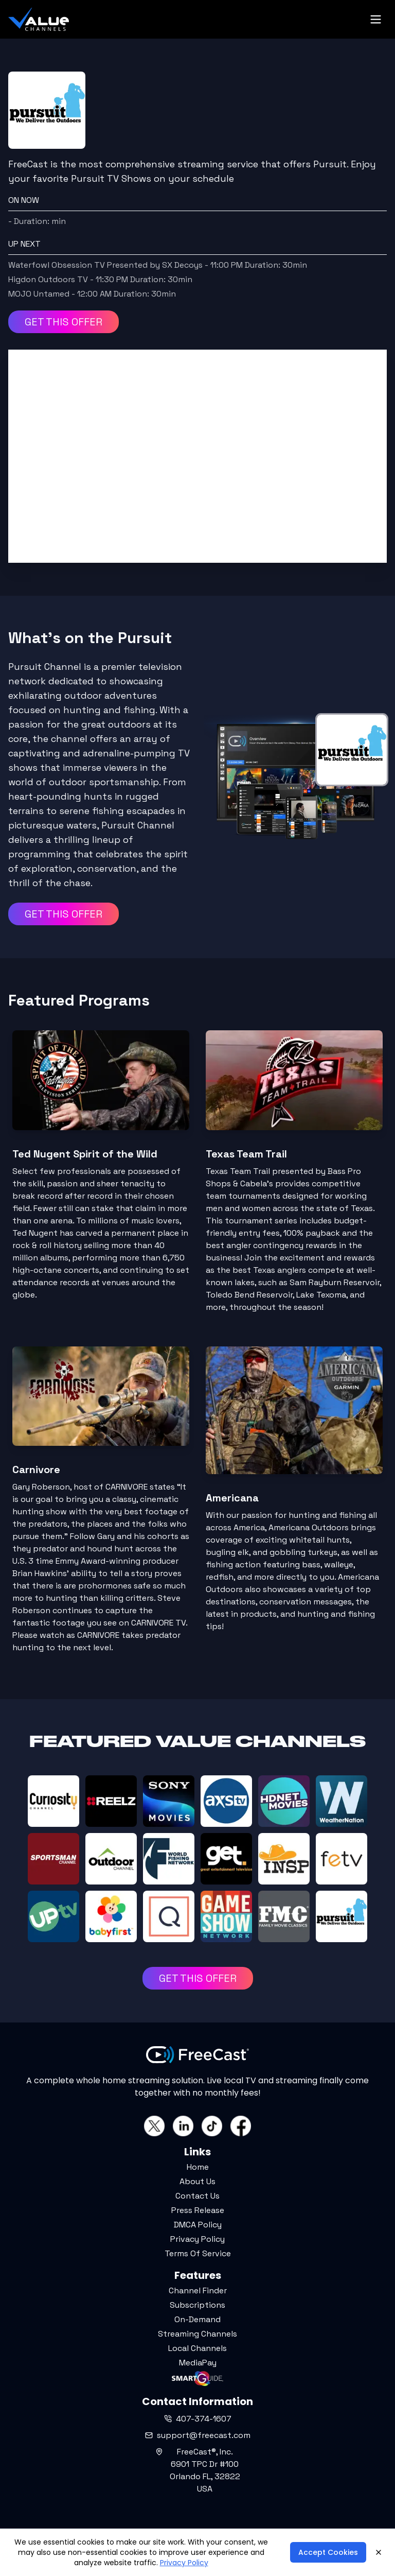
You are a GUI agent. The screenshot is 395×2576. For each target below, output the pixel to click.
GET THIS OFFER (63, 322)
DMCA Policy (198, 2224)
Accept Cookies (328, 2552)
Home (198, 2167)
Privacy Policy (197, 2239)
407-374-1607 (197, 2418)
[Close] (378, 2552)
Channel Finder (198, 2290)
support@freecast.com (197, 2435)
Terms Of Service (198, 2253)
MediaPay (198, 2362)
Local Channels (197, 2348)
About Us (197, 2181)
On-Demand (197, 2319)
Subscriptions (197, 2305)
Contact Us (197, 2195)
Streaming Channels (197, 2333)
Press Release (197, 2210)
